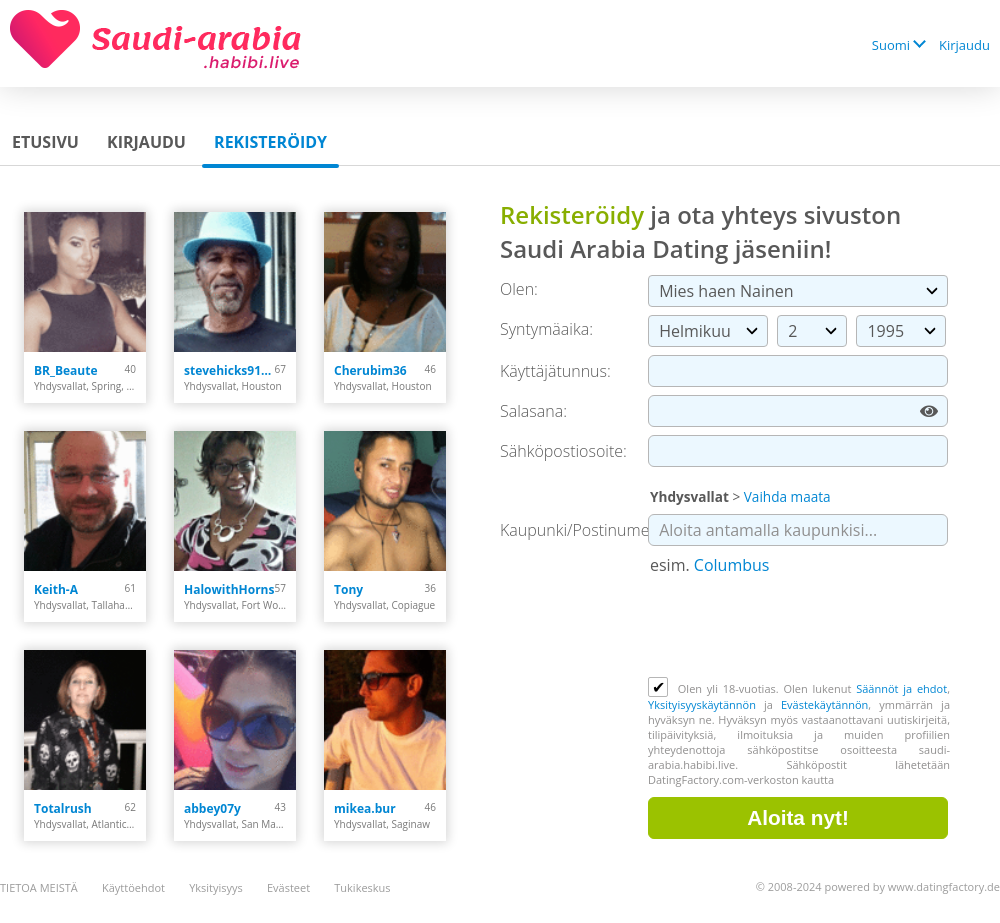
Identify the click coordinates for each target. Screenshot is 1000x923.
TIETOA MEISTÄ (39, 887)
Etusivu (45, 142)
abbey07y (212, 808)
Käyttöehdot (133, 887)
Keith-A (56, 589)
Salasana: (533, 411)
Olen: (519, 289)
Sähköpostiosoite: (563, 451)
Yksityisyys (216, 887)
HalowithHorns (229, 589)
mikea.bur (365, 808)
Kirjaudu (964, 45)
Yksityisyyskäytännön (702, 704)
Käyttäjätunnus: (555, 371)
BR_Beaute (66, 370)
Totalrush (63, 808)
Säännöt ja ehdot (901, 688)
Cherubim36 (370, 370)
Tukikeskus (362, 887)
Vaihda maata (787, 496)
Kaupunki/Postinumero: (584, 530)
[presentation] (800, 628)
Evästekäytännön (824, 704)
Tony (348, 589)
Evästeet (288, 887)
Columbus (732, 565)
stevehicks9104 (229, 370)
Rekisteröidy (270, 142)
